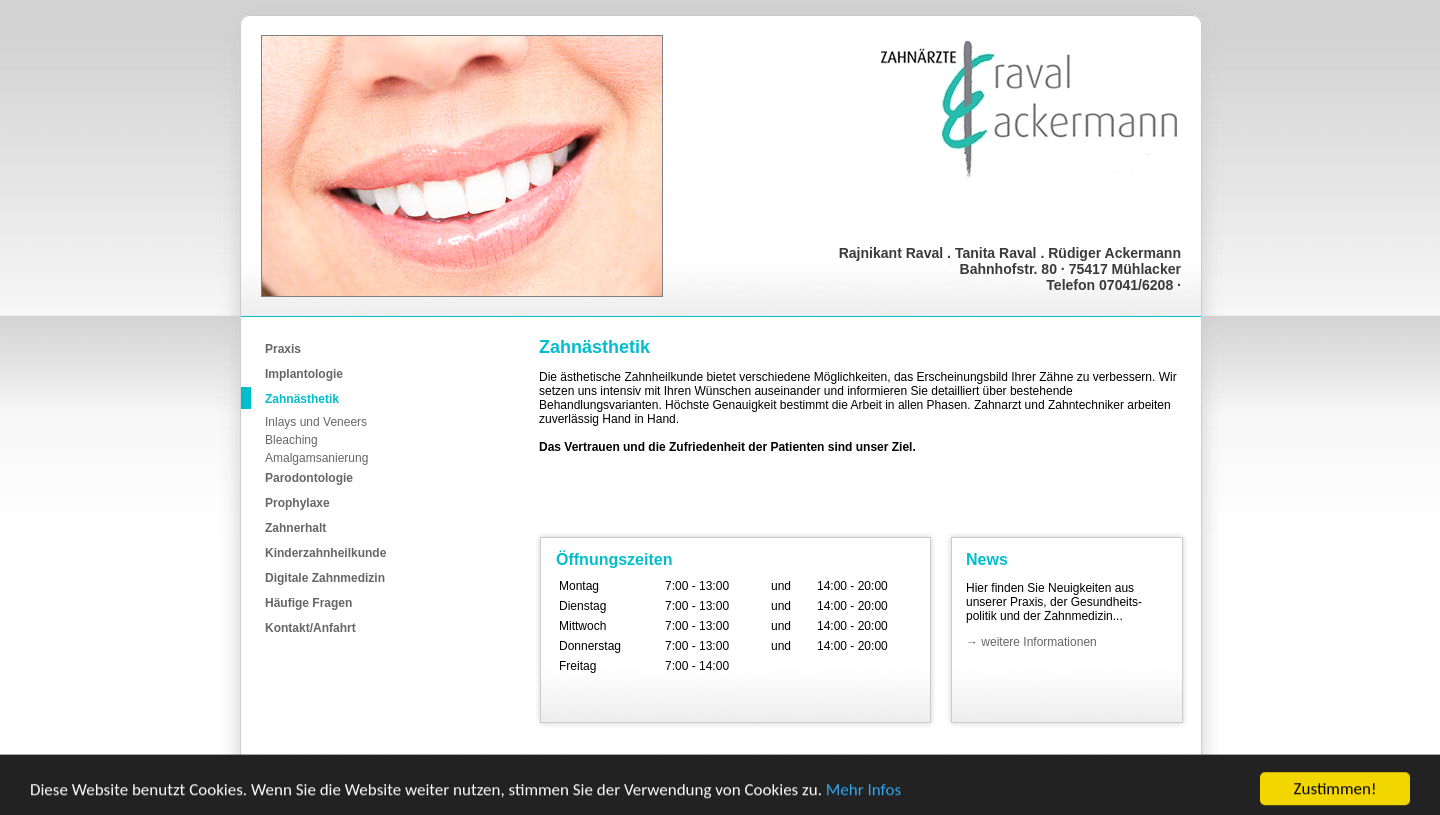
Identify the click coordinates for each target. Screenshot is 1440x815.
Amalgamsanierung (316, 458)
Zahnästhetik (302, 399)
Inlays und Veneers (316, 422)
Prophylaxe (297, 503)
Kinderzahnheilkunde (325, 553)
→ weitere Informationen (1031, 642)
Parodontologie (309, 478)
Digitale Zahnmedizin (325, 578)
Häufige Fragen (308, 603)
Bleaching (291, 440)
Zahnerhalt (295, 528)
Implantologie (304, 374)
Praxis (283, 349)
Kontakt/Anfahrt (310, 628)
